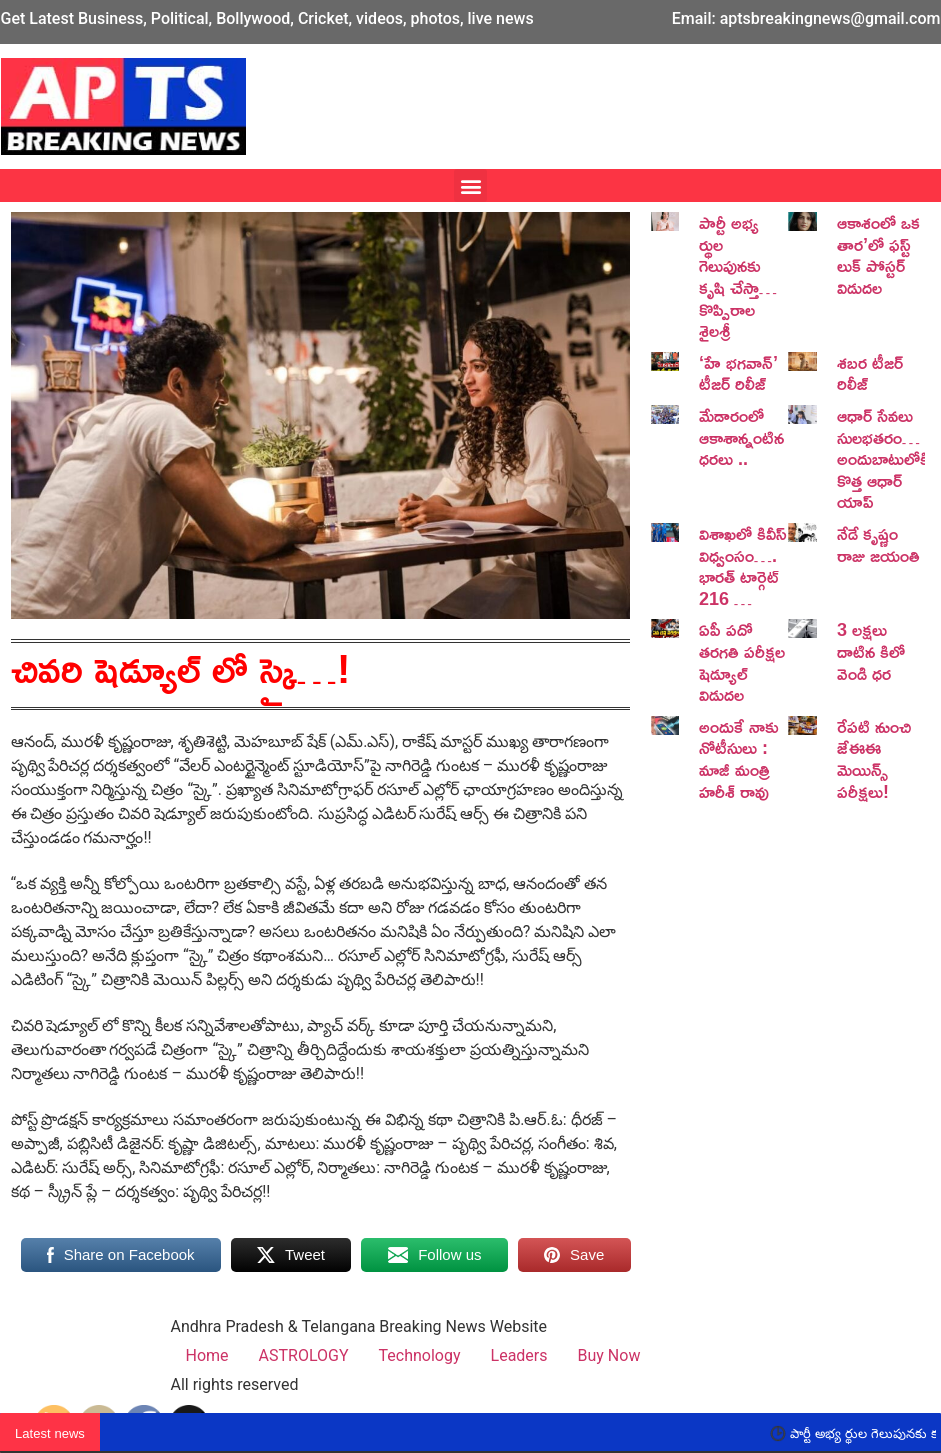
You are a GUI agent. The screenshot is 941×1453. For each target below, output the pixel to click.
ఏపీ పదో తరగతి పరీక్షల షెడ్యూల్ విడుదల (742, 661)
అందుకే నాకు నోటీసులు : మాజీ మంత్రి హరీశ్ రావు (738, 758)
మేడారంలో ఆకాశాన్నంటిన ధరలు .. (741, 436)
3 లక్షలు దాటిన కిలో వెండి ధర (871, 650)
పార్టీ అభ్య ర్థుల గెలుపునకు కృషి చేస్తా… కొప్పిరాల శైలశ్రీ (738, 276)
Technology (420, 1355)
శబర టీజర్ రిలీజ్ (870, 373)
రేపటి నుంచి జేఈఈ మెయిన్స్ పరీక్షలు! (874, 758)
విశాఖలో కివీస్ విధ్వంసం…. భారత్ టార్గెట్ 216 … (743, 565)
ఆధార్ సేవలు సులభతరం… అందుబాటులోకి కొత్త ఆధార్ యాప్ (883, 458)
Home (207, 1355)
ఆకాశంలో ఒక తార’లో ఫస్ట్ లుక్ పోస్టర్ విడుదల (878, 254)
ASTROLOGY (304, 1355)
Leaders (519, 1355)
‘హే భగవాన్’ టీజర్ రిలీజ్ (738, 373)
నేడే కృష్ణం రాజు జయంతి (878, 544)
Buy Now (609, 1355)
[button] (470, 185)
